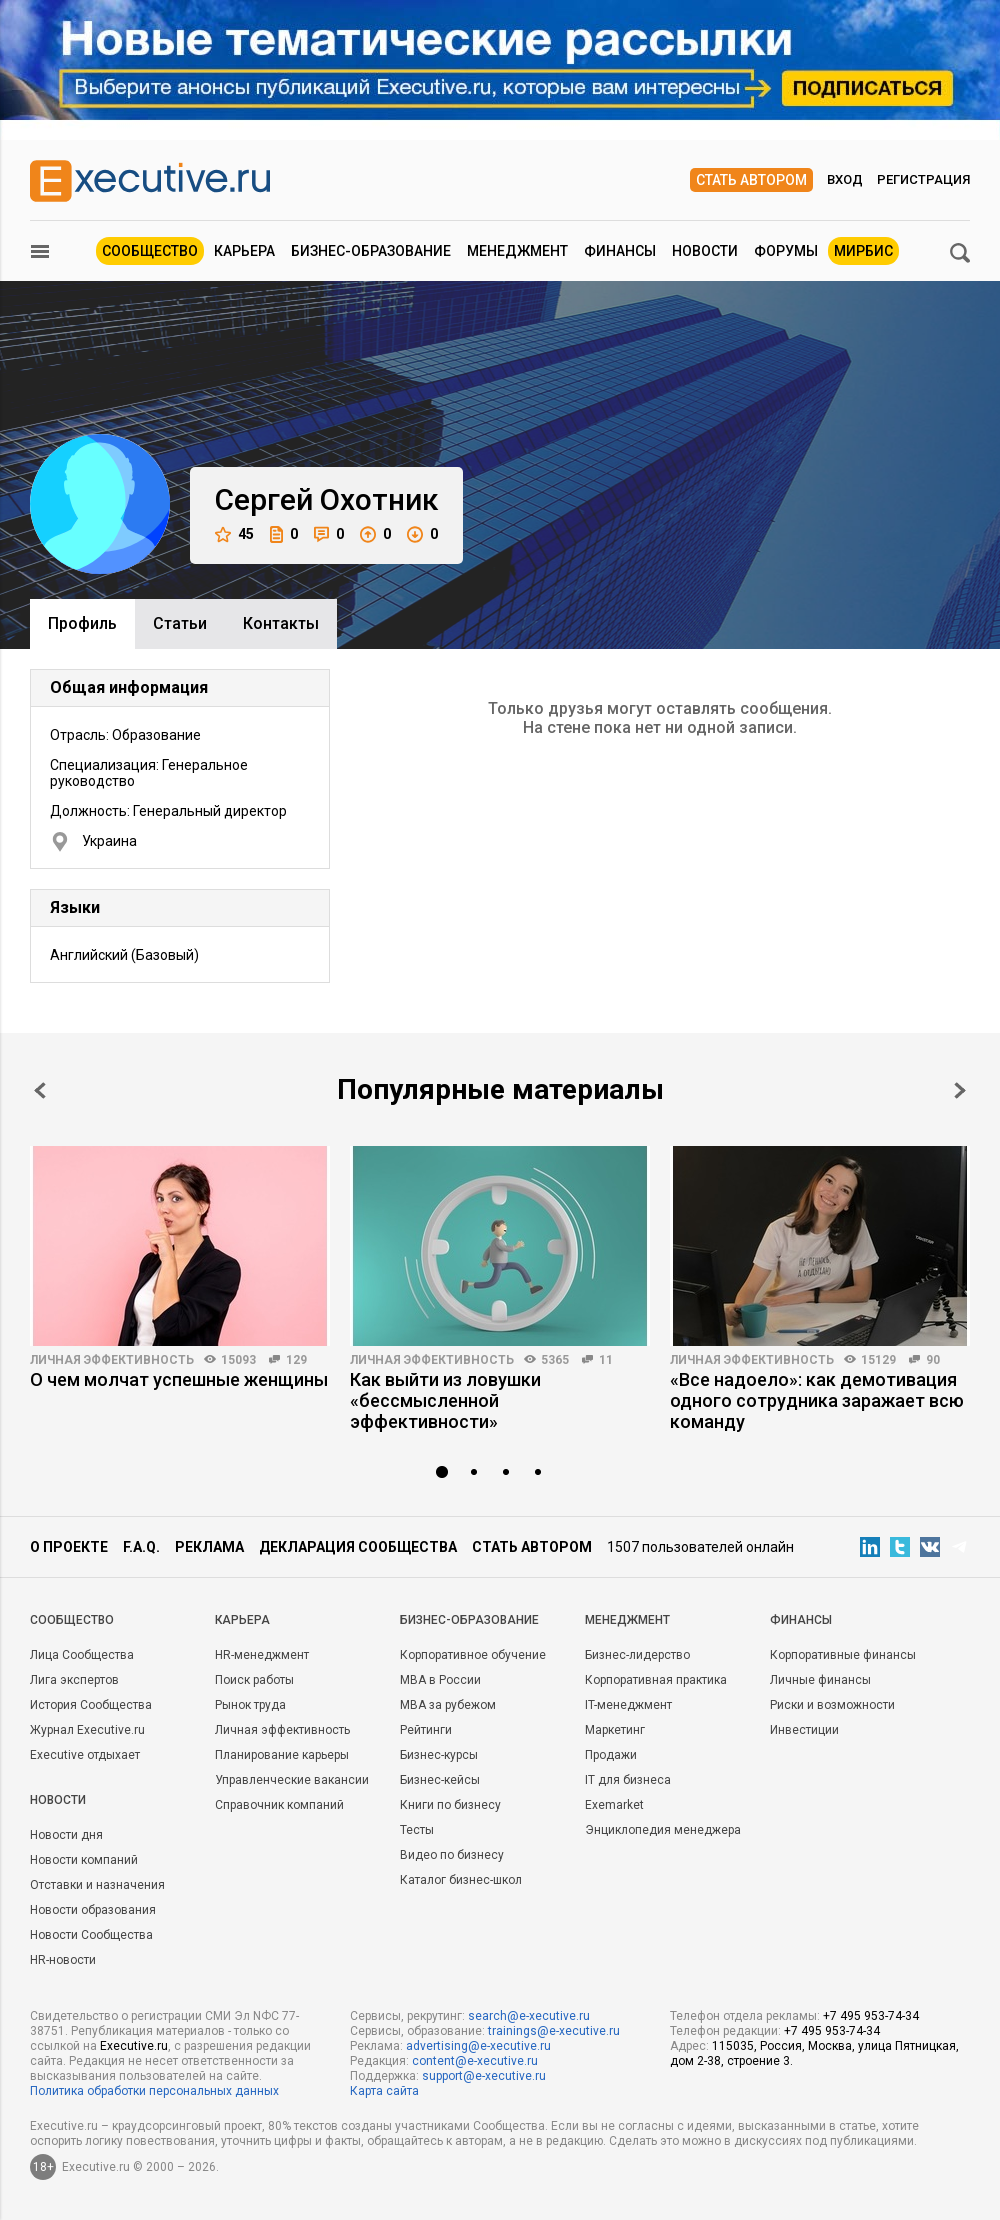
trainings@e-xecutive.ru (554, 2031)
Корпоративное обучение (473, 1655)
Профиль (82, 623)
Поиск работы (254, 1680)
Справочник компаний (279, 1805)
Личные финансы (820, 1680)
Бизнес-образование (371, 251)
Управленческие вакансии (292, 1780)
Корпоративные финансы (843, 1655)
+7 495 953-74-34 (871, 2016)
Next (960, 1090)
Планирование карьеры (282, 1755)
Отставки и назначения (97, 1885)
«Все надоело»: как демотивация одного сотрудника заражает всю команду (817, 1400)
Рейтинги (426, 1730)
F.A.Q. (141, 1547)
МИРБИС (863, 251)
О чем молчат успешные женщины (179, 1379)
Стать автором (751, 180)
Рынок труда (250, 1705)
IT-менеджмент (628, 1705)
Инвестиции (804, 1730)
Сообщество (150, 251)
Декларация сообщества (358, 1547)
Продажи (611, 1755)
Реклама (209, 1547)
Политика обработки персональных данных (154, 2091)
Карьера (244, 251)
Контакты (281, 623)
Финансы (620, 251)
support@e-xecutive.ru (484, 2076)
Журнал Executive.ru (87, 1730)
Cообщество (72, 1620)
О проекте (69, 1547)
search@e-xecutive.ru (529, 2016)
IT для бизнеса (628, 1780)
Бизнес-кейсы (440, 1780)
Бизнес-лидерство (637, 1655)
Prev (40, 1090)
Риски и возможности (832, 1705)
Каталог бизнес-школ (461, 1880)
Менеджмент (517, 251)
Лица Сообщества (82, 1655)
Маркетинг (615, 1730)
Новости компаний (84, 1860)
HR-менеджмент (262, 1655)
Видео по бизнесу (452, 1855)
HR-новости (63, 1960)
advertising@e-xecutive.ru (478, 2046)
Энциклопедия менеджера (663, 1830)
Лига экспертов (74, 1680)
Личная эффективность (112, 1360)
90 (933, 1360)
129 (296, 1360)
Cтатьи (180, 623)
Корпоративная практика (656, 1680)
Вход (845, 179)
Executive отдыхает (85, 1755)
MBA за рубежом (448, 1705)
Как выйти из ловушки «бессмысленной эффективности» (445, 1400)
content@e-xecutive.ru (475, 2061)
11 (606, 1360)
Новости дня (66, 1835)
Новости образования (93, 1910)
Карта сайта (384, 2091)
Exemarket (614, 1805)
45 (234, 534)
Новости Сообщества (91, 1935)
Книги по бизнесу (450, 1805)
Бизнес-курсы (439, 1755)
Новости (705, 251)
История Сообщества (91, 1705)
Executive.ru (134, 2046)
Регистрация (923, 179)
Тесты (417, 1830)
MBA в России (440, 1680)
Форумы (786, 251)
